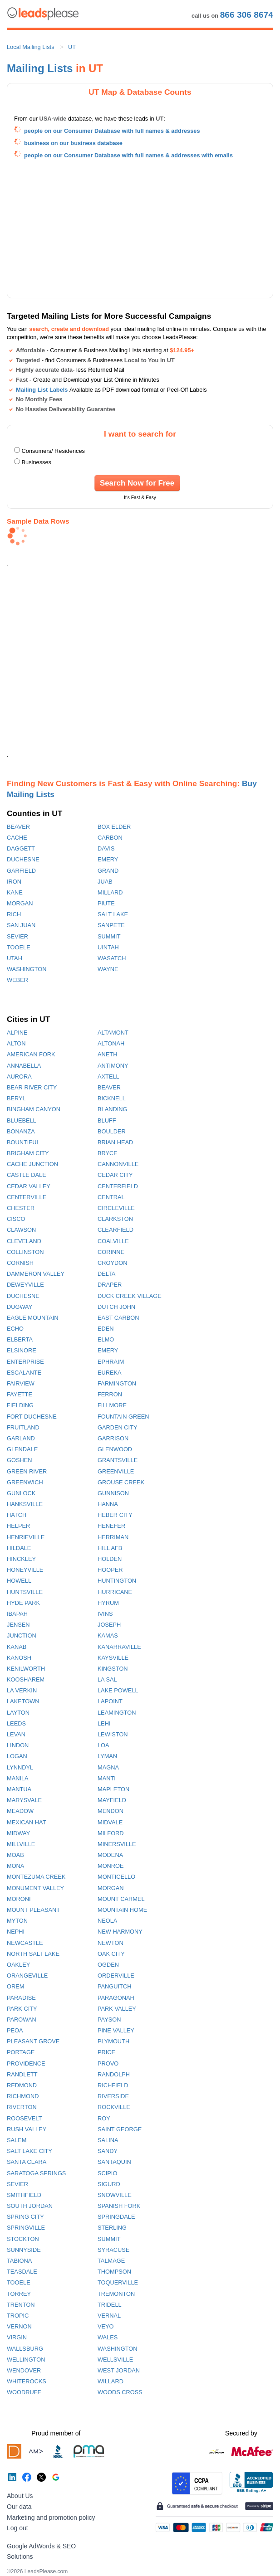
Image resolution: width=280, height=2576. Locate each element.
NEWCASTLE (25, 1942)
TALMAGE (111, 2260)
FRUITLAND (23, 1427)
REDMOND (22, 2085)
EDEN (106, 1328)
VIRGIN (17, 2337)
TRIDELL (110, 2304)
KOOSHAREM (25, 1679)
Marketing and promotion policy (51, 2517)
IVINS (105, 1613)
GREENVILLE (116, 1471)
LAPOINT (110, 1701)
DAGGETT (21, 848)
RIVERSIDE (113, 2096)
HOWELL (19, 1580)
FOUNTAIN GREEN (123, 1416)
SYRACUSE (113, 2249)
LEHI (104, 1723)
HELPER (18, 1525)
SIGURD (109, 2184)
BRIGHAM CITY (28, 1153)
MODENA (110, 1855)
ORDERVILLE (116, 1975)
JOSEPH (109, 1624)
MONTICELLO (116, 1876)
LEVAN (16, 1734)
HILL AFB (110, 1548)
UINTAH (108, 947)
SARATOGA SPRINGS (36, 2173)
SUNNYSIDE (24, 2249)
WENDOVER (24, 2370)
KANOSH (19, 1657)
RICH (14, 914)
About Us (20, 2495)
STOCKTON (23, 2239)
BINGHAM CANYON (33, 1109)
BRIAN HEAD (115, 1142)
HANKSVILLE (25, 1504)
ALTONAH (111, 1043)
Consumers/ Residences (53, 450)
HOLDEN (110, 1558)
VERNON (19, 2326)
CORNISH (20, 1262)
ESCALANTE (24, 1372)
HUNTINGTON (117, 1580)
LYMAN (107, 1756)
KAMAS (108, 1635)
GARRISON (113, 1438)
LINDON (18, 1745)
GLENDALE (22, 1449)
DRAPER (110, 1284)
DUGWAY (19, 1306)
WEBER (17, 980)
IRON (14, 881)
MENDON (110, 1811)
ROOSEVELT (24, 2118)
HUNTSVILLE (25, 1592)
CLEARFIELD (115, 1229)
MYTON (17, 1920)
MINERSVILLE (117, 1844)
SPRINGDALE (116, 2216)
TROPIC (18, 2315)
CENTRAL (111, 1197)
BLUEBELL (21, 1120)
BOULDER (112, 1131)
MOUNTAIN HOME (122, 1909)
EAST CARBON (118, 1317)
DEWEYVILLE (25, 1284)
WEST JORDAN (119, 2370)
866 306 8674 (246, 14)
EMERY (108, 859)
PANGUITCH (114, 1986)
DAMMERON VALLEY (35, 1273)
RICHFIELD (113, 2085)
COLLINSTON (25, 1252)
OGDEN (108, 1964)
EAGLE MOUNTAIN (33, 1317)
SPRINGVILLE (26, 2227)
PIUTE (106, 903)
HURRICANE (115, 1592)
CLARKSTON (115, 1218)
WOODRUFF (24, 2392)
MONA (15, 1865)
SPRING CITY (25, 2216)
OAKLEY (18, 1964)
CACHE (17, 837)
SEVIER (17, 936)
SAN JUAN (21, 925)
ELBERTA (20, 1339)
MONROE (111, 1865)
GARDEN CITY (117, 1427)
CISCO (16, 1218)
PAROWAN (21, 2019)
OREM (15, 1986)
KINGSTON (113, 1668)
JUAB (105, 881)
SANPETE (111, 925)
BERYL (16, 1098)
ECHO (15, 1328)
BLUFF (107, 1120)
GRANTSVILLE (118, 1460)
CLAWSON (21, 1229)
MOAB (15, 1855)
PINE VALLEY (116, 2030)
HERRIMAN (113, 1537)
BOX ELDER (114, 826)
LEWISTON (113, 1734)
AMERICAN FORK (31, 1054)
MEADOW (20, 1811)
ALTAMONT (113, 1032)
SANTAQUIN (114, 2161)
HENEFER (111, 1525)
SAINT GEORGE (120, 2129)
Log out (17, 2528)
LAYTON (18, 1712)
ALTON (16, 1043)
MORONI (19, 1899)
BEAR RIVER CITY (32, 1087)
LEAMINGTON (117, 1712)
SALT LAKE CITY (29, 2151)
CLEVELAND (24, 1241)
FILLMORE (112, 1405)
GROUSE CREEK (121, 1482)
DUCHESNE (23, 859)
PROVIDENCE (26, 2063)
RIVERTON (22, 2107)
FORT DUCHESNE (32, 1416)
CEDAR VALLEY (28, 1186)
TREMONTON (116, 2293)
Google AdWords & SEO (41, 2546)
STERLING (112, 2227)
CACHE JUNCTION (32, 1164)
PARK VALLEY (117, 2008)
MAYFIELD (112, 1800)
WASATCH (112, 958)
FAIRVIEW (20, 1383)
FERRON (110, 1394)
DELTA (106, 1273)
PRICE (106, 2052)
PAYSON (109, 2019)
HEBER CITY (115, 1515)
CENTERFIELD (118, 1186)
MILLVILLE (21, 1844)
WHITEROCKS (26, 2381)
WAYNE (108, 969)
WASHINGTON (26, 969)
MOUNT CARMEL (121, 1899)
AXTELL (108, 1076)
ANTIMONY (113, 1065)
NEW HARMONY (120, 1931)
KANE (15, 892)
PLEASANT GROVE (33, 2041)
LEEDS (16, 1723)
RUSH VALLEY (26, 2129)
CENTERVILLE (26, 1197)
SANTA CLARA (26, 2161)
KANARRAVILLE (119, 1646)
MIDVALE (110, 1822)
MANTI (107, 1778)
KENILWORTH (26, 1668)
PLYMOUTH (113, 2041)
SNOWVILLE (115, 2195)
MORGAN (20, 903)
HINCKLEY (21, 1558)
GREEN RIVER (27, 1471)
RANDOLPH (114, 2074)
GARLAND (21, 1438)
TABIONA (19, 2260)
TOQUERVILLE (118, 2282)
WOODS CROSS (120, 2392)
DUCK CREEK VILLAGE (130, 1296)
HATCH (16, 1515)
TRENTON (21, 2304)
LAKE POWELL (118, 1690)
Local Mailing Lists (30, 47)
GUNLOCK (21, 1493)
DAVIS (106, 848)
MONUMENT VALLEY (35, 1888)
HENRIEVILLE (25, 1537)
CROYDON (112, 1262)
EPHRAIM (111, 1361)
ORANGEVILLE (27, 1975)
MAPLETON (113, 1789)
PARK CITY (22, 2008)
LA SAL (107, 1679)
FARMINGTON (117, 1383)
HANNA (108, 1504)
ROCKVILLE (114, 2107)
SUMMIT (109, 936)
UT (72, 47)
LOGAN (17, 1756)
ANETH (107, 1054)
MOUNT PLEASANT (33, 1909)
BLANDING (112, 1109)
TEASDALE (22, 2271)
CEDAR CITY (115, 1174)
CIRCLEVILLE (116, 1208)
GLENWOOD (115, 1449)
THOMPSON (114, 2271)
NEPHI (16, 1931)
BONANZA (21, 1131)
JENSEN (18, 1624)
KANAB (16, 1646)
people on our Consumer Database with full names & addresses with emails (128, 155)
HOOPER (110, 1569)
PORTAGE (20, 2052)
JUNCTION (21, 1635)
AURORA (19, 1076)
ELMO (106, 1339)
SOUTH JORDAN (30, 2205)
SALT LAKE (113, 914)
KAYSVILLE (113, 1657)
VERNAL (109, 2315)
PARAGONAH (116, 1997)
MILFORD (111, 1833)
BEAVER (18, 826)
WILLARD (110, 2381)
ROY (104, 2118)
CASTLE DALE (26, 1174)
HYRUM (108, 1602)
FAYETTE (19, 1394)
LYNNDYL (20, 1767)
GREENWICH (25, 1482)
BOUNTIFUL (23, 1142)
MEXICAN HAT (26, 1822)
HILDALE (19, 1548)
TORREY (19, 2293)
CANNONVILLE (118, 1164)
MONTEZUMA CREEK (36, 1876)
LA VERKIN (22, 1690)
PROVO (108, 2063)
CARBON (110, 837)
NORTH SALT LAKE (33, 1953)
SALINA (108, 2140)
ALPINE (17, 1032)
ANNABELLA (24, 1065)
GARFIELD (21, 870)
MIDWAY (18, 1833)
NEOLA (107, 1920)
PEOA (15, 2030)
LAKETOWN (23, 1701)
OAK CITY (111, 1953)
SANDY (108, 2151)
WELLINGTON (26, 2359)
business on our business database (73, 143)
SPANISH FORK (119, 2205)
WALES (108, 2337)
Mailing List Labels (42, 389)
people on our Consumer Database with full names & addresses (112, 130)
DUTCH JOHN (116, 1306)
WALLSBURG (25, 2348)
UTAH (14, 958)
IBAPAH (17, 1613)
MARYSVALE (24, 1800)
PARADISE (21, 1997)
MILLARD (110, 892)
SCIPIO (107, 2173)
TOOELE (18, 947)
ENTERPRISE (25, 1361)
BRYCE (108, 1153)
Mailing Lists (40, 68)
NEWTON (110, 1942)
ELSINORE (21, 1350)
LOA (103, 1745)
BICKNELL (112, 1098)
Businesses (36, 462)
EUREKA (110, 1372)
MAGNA (108, 1767)
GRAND (108, 870)
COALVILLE (113, 1241)
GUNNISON (113, 1493)
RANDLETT (22, 2074)
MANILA (18, 1778)
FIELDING (20, 1405)
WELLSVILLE (115, 2359)
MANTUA (19, 1789)
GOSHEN (19, 1460)
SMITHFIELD (24, 2195)
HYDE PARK (23, 1602)
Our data (19, 2506)
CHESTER (20, 1208)
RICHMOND (23, 2096)
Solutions (20, 2556)
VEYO (106, 2326)
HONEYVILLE (25, 1569)
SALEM (16, 2140)
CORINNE (111, 1252)
